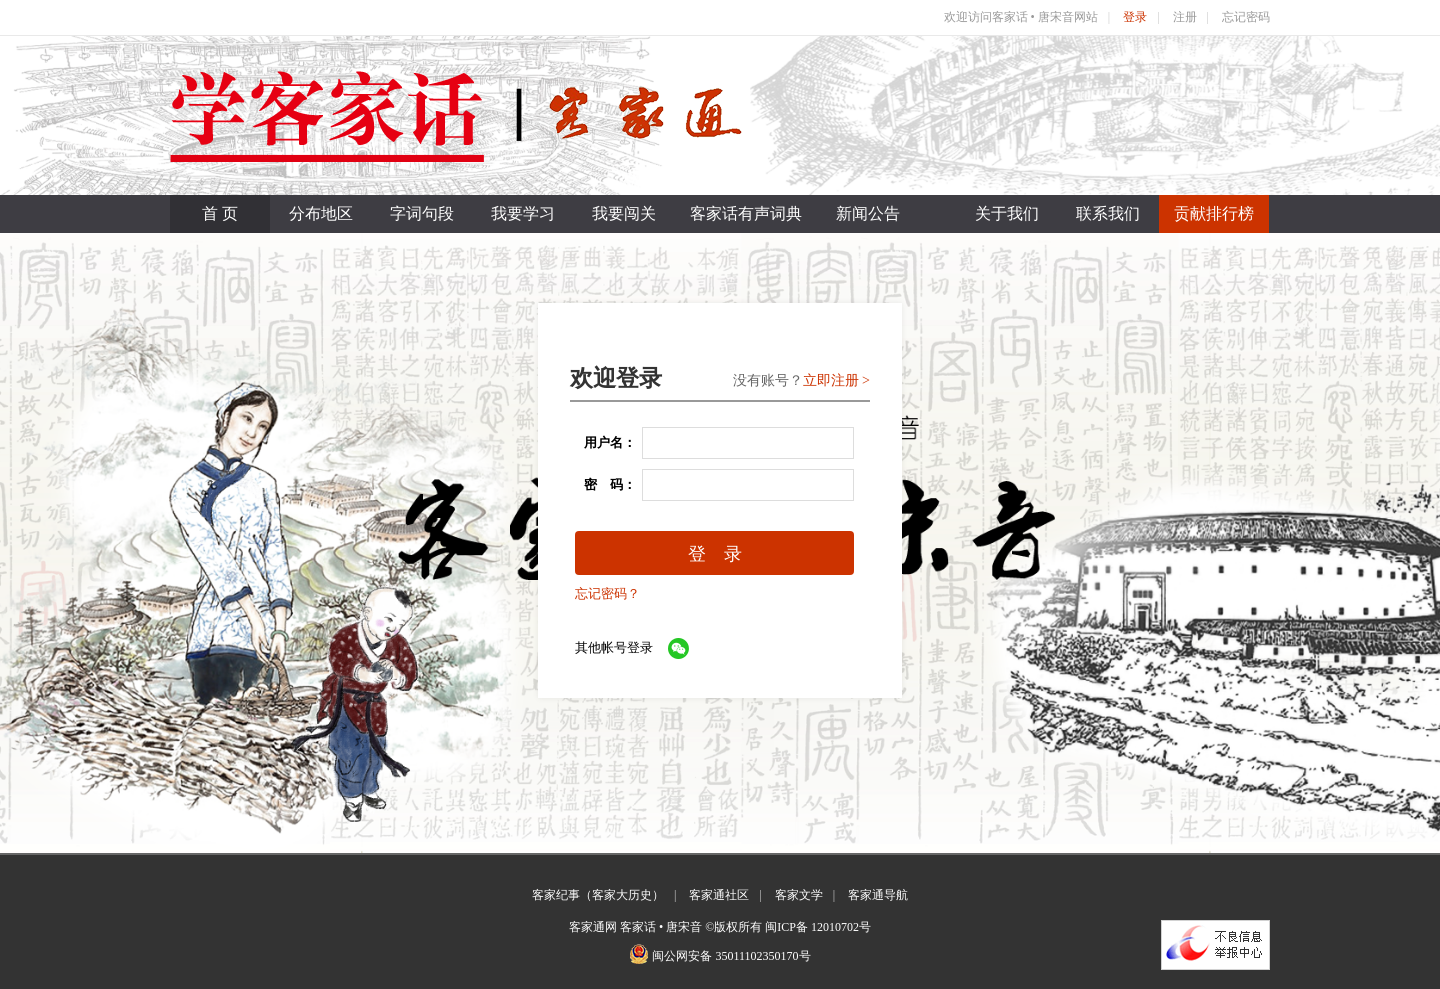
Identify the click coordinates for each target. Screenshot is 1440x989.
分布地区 (321, 213)
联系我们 (1108, 213)
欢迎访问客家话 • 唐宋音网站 (1021, 17)
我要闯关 (624, 213)
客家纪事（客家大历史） (598, 895)
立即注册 (831, 380)
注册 (1185, 17)
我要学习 (523, 213)
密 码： (603, 484)
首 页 (220, 213)
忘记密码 (1246, 17)
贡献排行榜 (1214, 213)
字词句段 (422, 213)
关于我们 (1007, 213)
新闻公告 (868, 213)
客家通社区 (719, 895)
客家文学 (799, 895)
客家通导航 (878, 895)
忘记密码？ (607, 593)
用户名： (603, 442)
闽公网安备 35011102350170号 (731, 956)
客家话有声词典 (746, 213)
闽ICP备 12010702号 (818, 927)
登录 (1135, 17)
